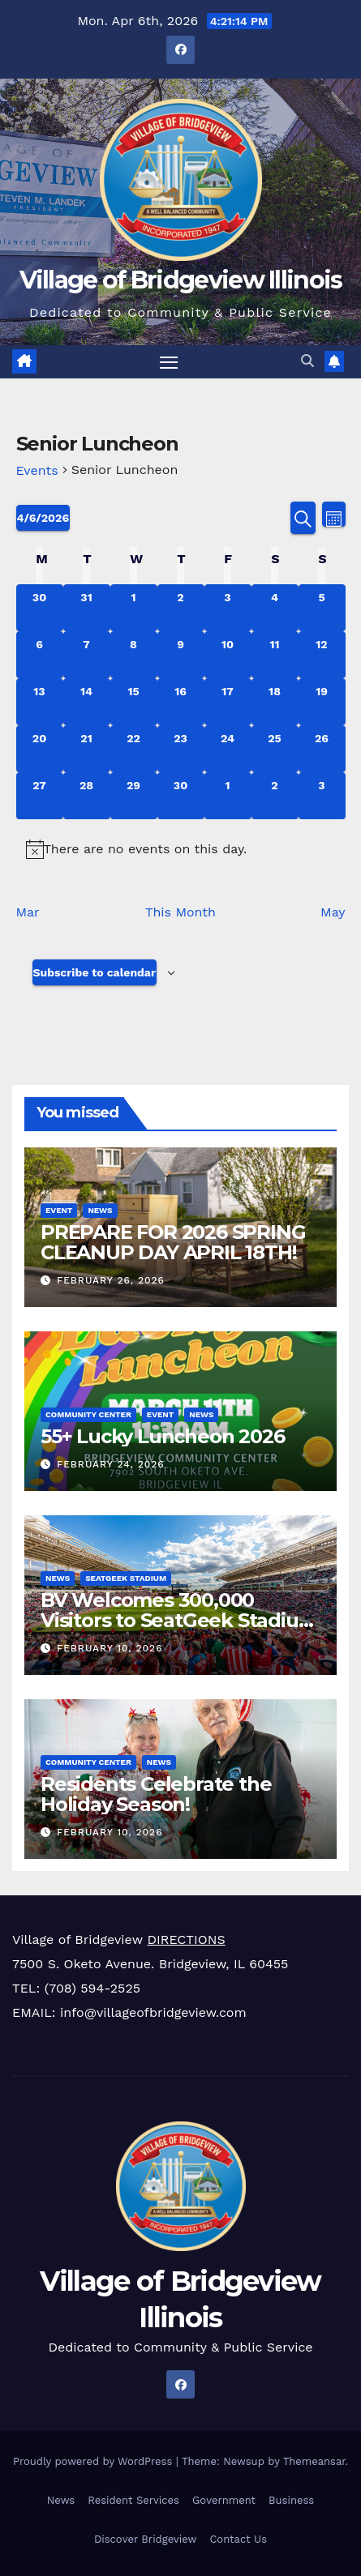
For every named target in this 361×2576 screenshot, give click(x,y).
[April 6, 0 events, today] (39, 654)
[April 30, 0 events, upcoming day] (180, 795)
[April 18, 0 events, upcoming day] (275, 701)
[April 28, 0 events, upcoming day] (86, 795)
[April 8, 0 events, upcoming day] (133, 654)
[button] (307, 361)
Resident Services (133, 2500)
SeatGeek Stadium (125, 1577)
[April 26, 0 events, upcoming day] (322, 748)
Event (58, 1209)
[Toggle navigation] (169, 362)
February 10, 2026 (110, 1648)
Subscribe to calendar (95, 972)
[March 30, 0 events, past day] (39, 607)
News (100, 1209)
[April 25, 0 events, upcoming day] (275, 748)
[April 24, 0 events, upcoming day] (227, 748)
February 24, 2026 (111, 1464)
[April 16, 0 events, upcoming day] (180, 701)
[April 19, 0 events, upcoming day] (322, 701)
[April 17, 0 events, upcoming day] (227, 701)
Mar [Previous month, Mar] (28, 912)
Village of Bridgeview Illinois (180, 280)
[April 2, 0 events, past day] (180, 607)
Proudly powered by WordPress (94, 2461)
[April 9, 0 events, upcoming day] (180, 654)
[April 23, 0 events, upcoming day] (180, 748)
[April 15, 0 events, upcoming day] (133, 701)
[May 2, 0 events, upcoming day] (275, 795)
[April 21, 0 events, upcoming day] (86, 748)
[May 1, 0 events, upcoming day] (227, 795)
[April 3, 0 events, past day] (227, 607)
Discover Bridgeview (145, 2539)
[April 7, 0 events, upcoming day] (86, 654)
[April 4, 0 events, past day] (275, 607)
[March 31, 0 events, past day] (86, 607)
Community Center (88, 1413)
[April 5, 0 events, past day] (322, 607)
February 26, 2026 (111, 1280)
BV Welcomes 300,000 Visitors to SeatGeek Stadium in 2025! (179, 1619)
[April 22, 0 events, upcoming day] (133, 748)
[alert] (181, 849)
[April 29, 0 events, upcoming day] (133, 795)
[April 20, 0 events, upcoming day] (39, 748)
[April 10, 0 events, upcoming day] (227, 654)
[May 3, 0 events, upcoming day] (322, 795)
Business (291, 2500)
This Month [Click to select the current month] (180, 912)
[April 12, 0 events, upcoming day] (322, 654)
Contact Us (238, 2539)
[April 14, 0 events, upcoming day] (86, 701)
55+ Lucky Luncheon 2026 (162, 1435)
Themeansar (314, 2461)
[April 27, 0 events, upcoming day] (39, 795)
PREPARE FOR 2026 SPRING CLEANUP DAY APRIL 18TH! (173, 1241)
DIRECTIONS (186, 1939)
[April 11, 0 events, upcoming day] (275, 654)
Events (37, 470)
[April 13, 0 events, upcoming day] (39, 701)
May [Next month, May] (332, 912)
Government (224, 2500)
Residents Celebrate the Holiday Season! (156, 1793)
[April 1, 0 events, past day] (133, 607)
